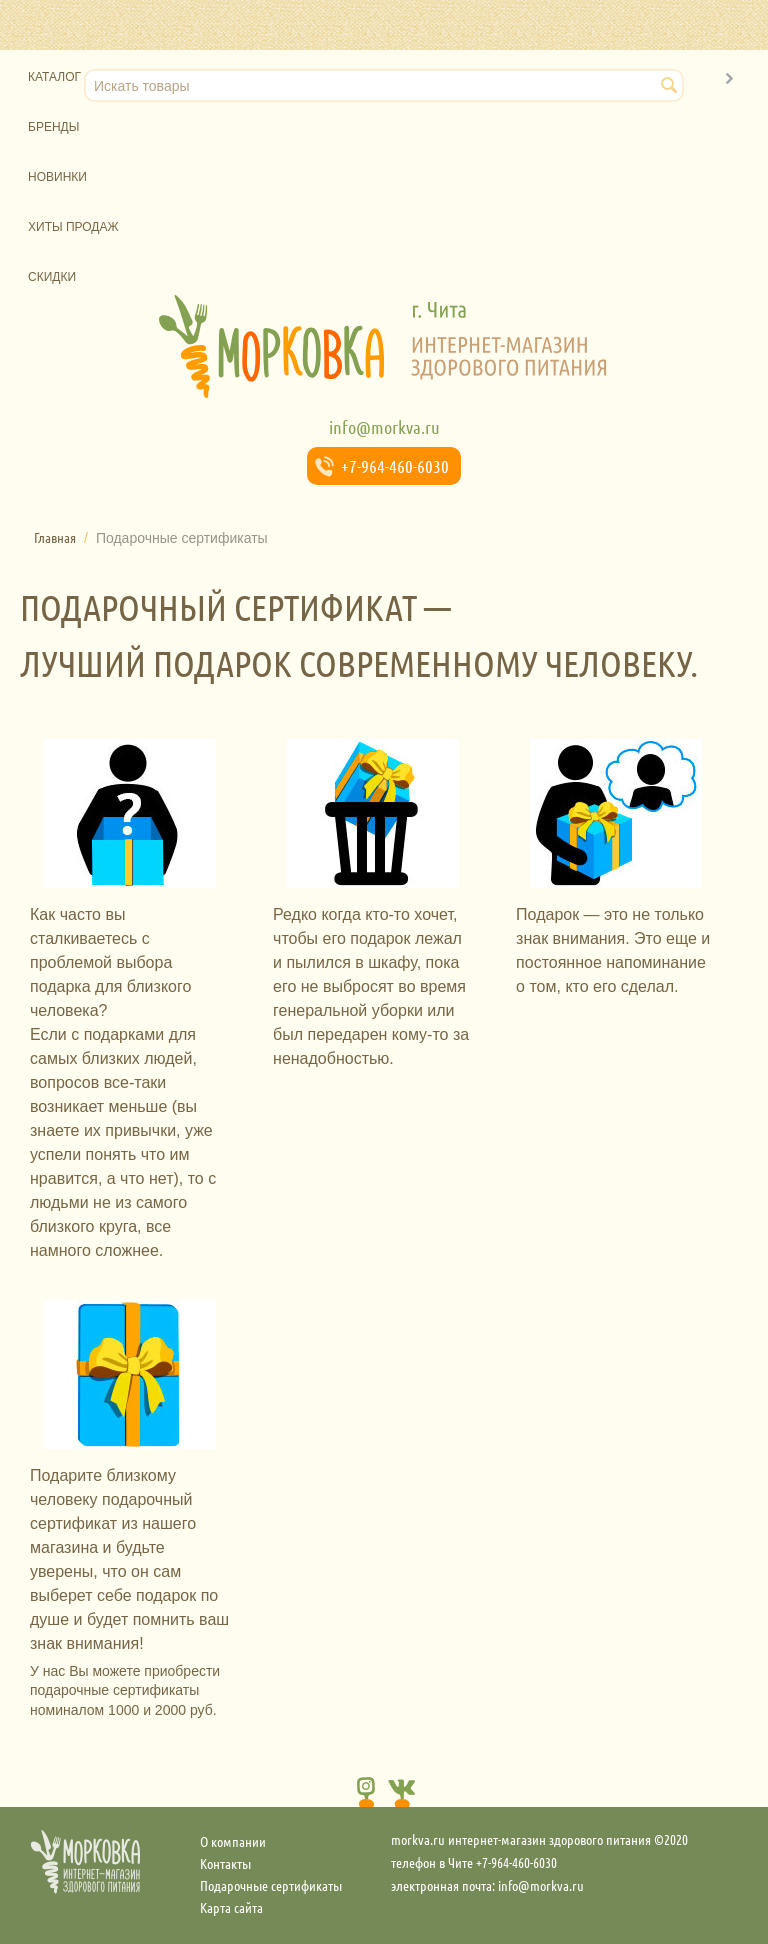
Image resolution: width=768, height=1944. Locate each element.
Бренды (53, 127)
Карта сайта (231, 1907)
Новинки (57, 177)
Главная (55, 537)
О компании (233, 1841)
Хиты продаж (73, 227)
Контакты (225, 1863)
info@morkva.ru (384, 427)
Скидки (52, 277)
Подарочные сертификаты (271, 1885)
